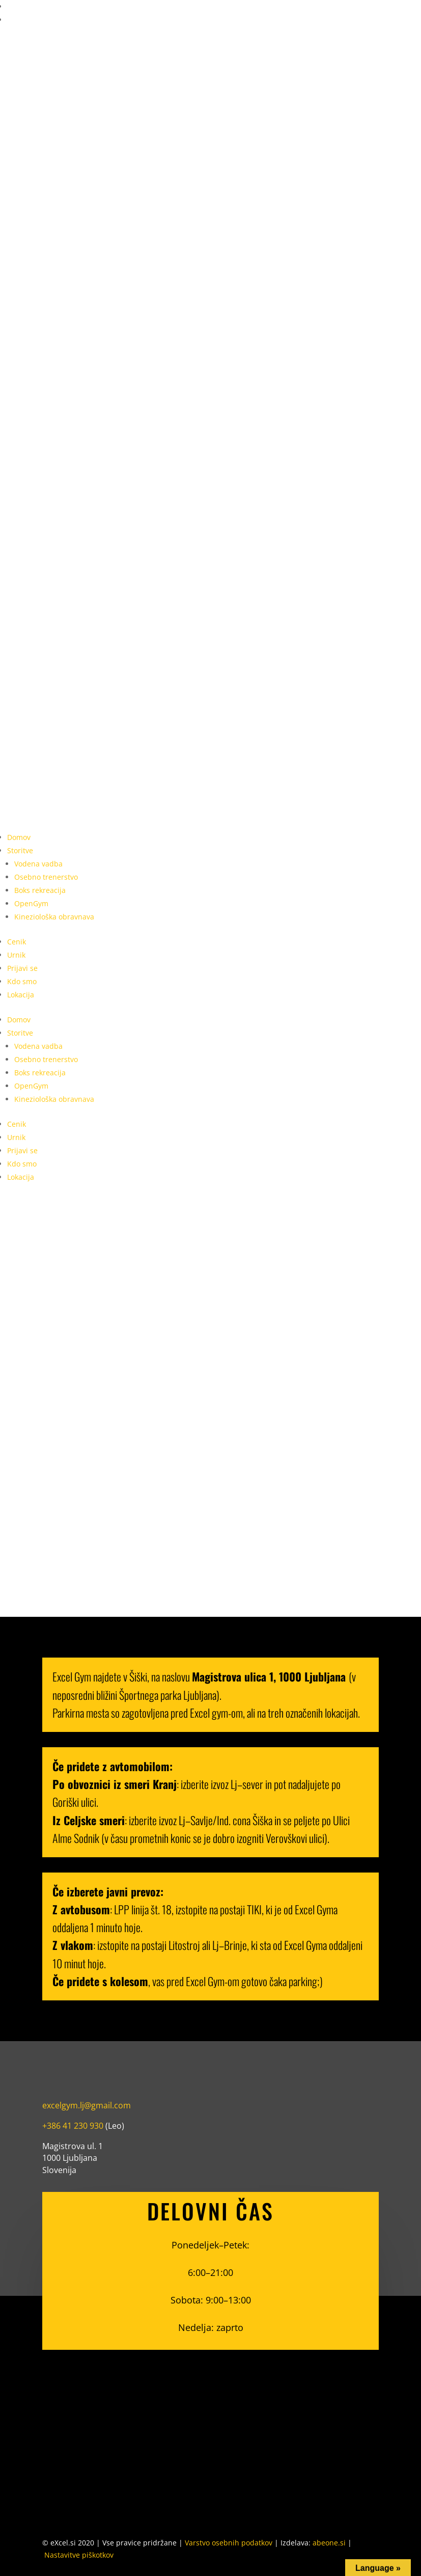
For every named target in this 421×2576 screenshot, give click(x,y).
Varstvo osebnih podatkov (228, 2542)
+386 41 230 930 (72, 2125)
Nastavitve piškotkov (79, 2555)
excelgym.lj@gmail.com (86, 2105)
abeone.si (329, 2542)
